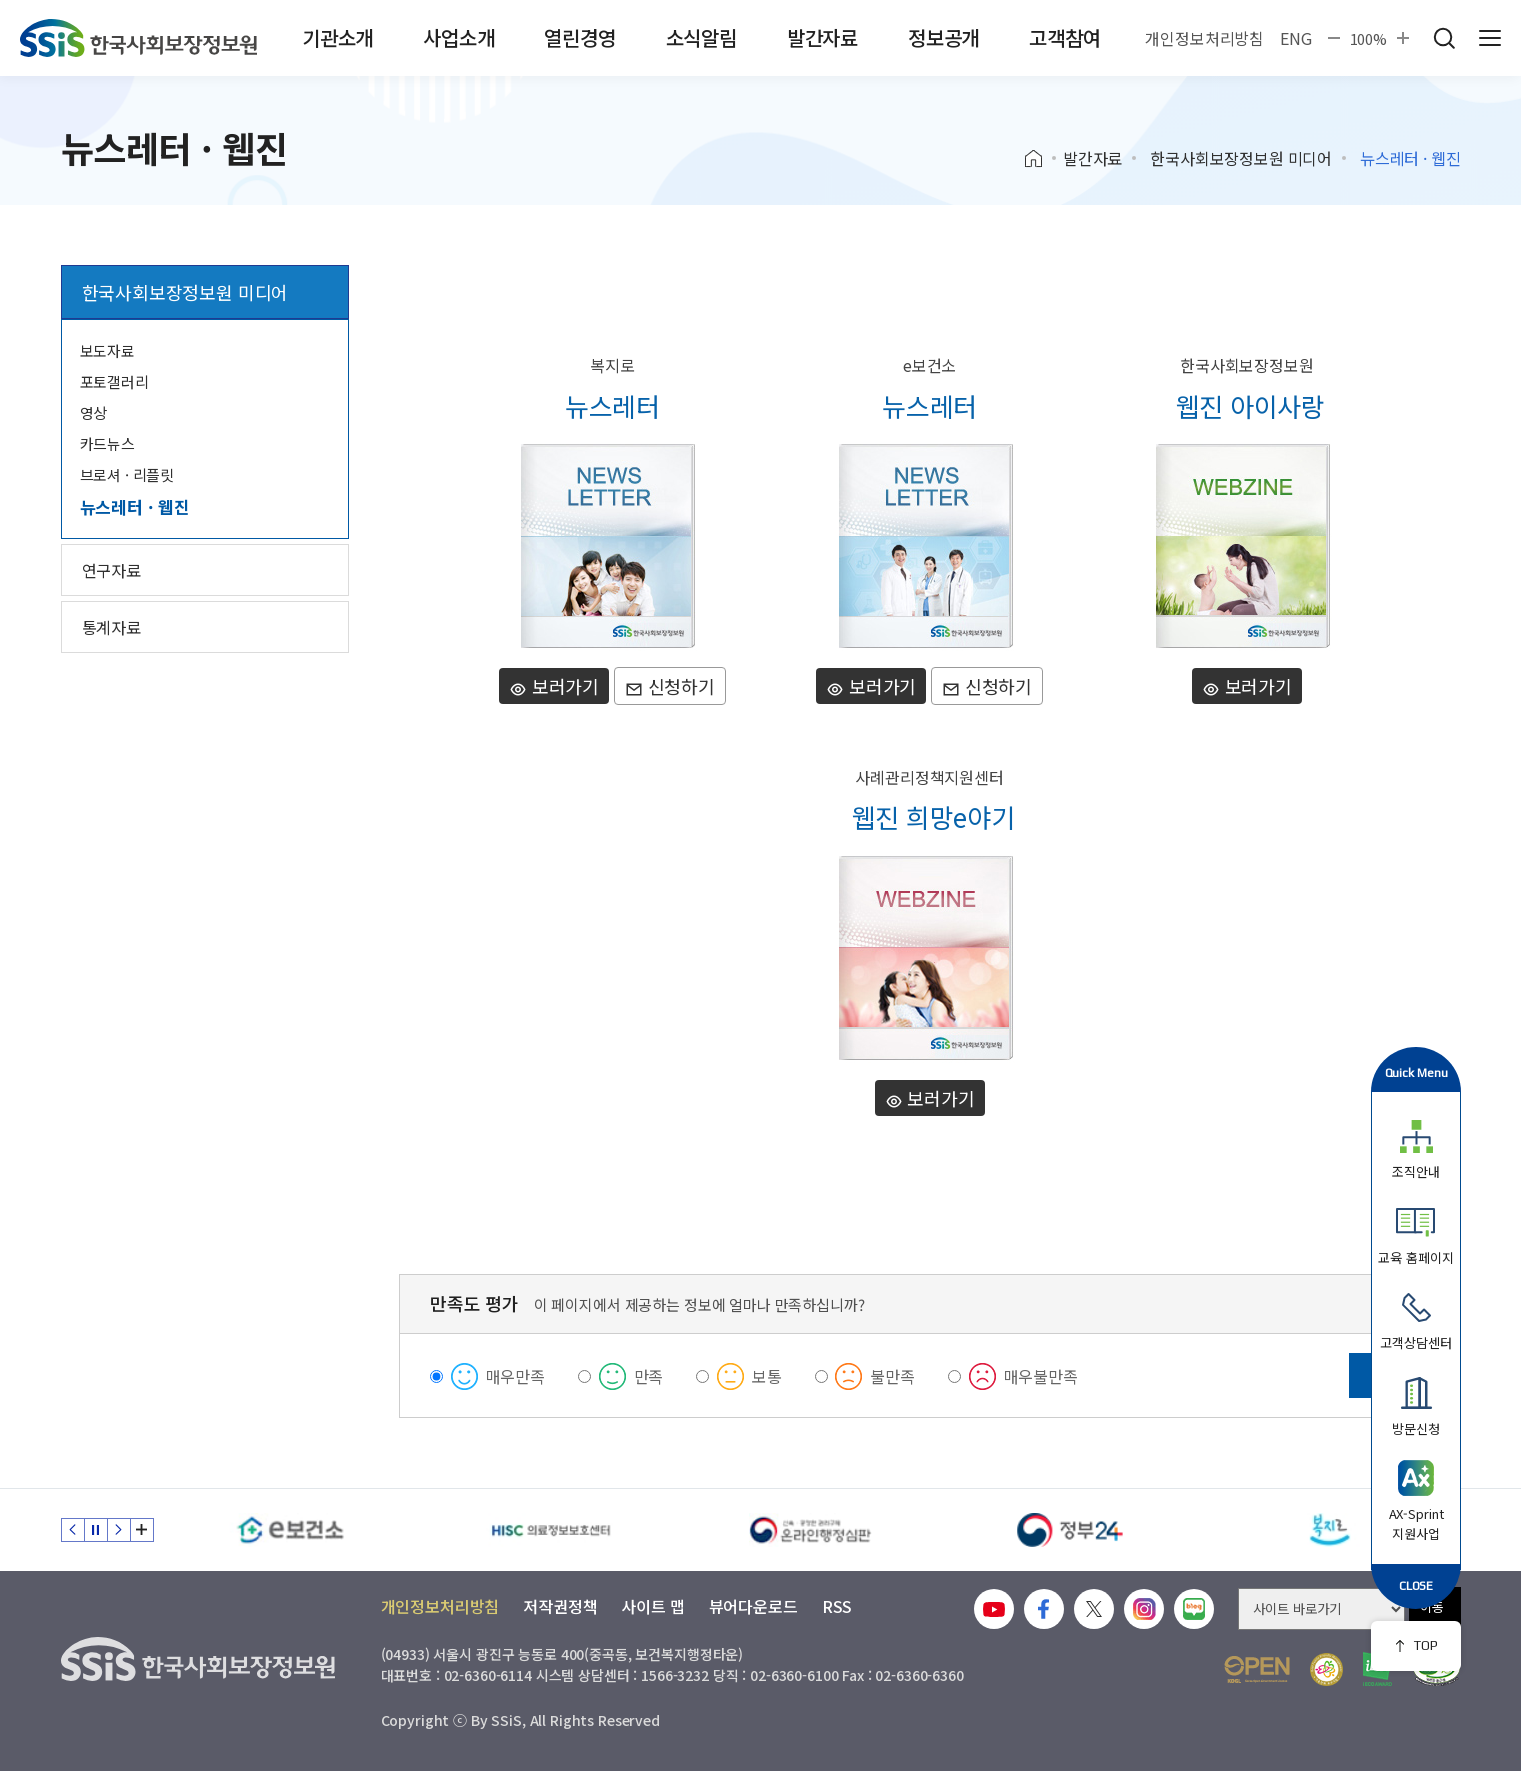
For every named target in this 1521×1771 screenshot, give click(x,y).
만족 (649, 1376)
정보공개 (943, 37)
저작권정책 (560, 1606)
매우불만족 (1041, 1376)
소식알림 (701, 37)
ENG (1296, 38)
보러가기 (554, 686)
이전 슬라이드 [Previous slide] (73, 1530)
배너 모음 (142, 1530)
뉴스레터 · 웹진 (135, 506)
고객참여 (1064, 37)
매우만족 (515, 1376)
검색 (1444, 38)
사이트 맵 (652, 1606)
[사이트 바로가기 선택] (1321, 1609)
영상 (94, 412)
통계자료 (111, 627)
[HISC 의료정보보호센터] (551, 1530)
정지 (96, 1530)
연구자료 (111, 570)
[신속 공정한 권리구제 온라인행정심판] (811, 1530)
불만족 (892, 1376)
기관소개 (337, 37)
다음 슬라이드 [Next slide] (119, 1530)
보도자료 (107, 350)
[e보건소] (291, 1530)
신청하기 (670, 686)
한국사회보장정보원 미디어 (1241, 158)
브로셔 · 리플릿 (127, 474)
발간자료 (822, 37)
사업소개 (458, 37)
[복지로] (1331, 1530)
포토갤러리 (114, 381)
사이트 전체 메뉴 (1490, 38)
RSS (837, 1606)
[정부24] (1071, 1530)
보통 (767, 1376)
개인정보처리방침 (1204, 38)
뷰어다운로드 (753, 1606)
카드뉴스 (107, 443)
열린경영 (579, 37)
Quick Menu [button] (1416, 1072)
